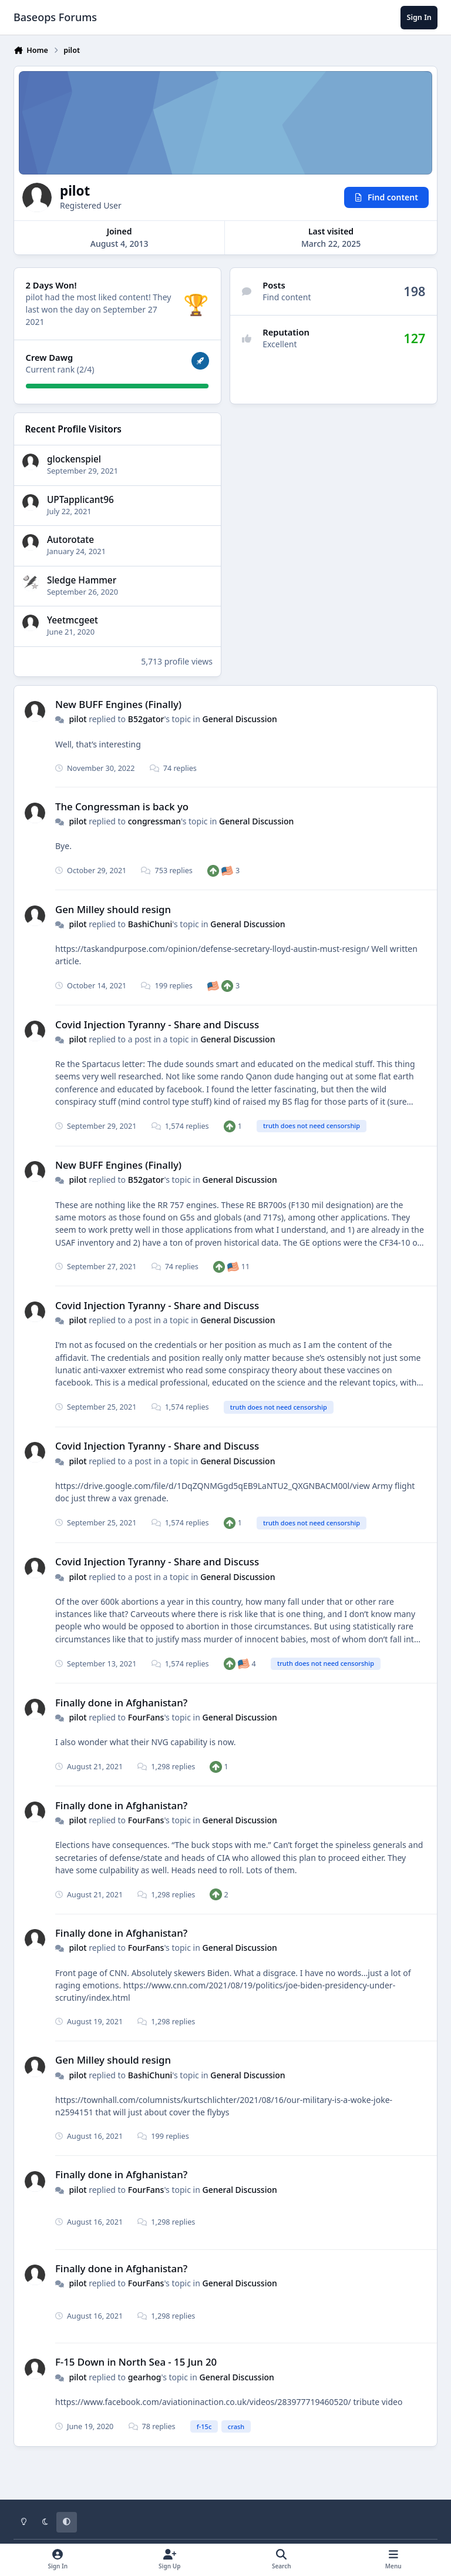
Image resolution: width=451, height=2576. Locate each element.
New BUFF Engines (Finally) (118, 704)
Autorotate (70, 540)
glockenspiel (74, 459)
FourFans (146, 1717)
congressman (154, 821)
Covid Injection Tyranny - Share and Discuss (157, 1024)
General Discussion (240, 718)
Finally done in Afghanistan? (121, 1702)
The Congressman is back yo (122, 806)
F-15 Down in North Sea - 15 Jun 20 (136, 2362)
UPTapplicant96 (80, 500)
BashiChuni (150, 924)
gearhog (144, 2377)
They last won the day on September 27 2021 (98, 309)
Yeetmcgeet (72, 621)
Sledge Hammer (81, 580)
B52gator (146, 718)
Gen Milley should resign (113, 908)
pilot (77, 718)
